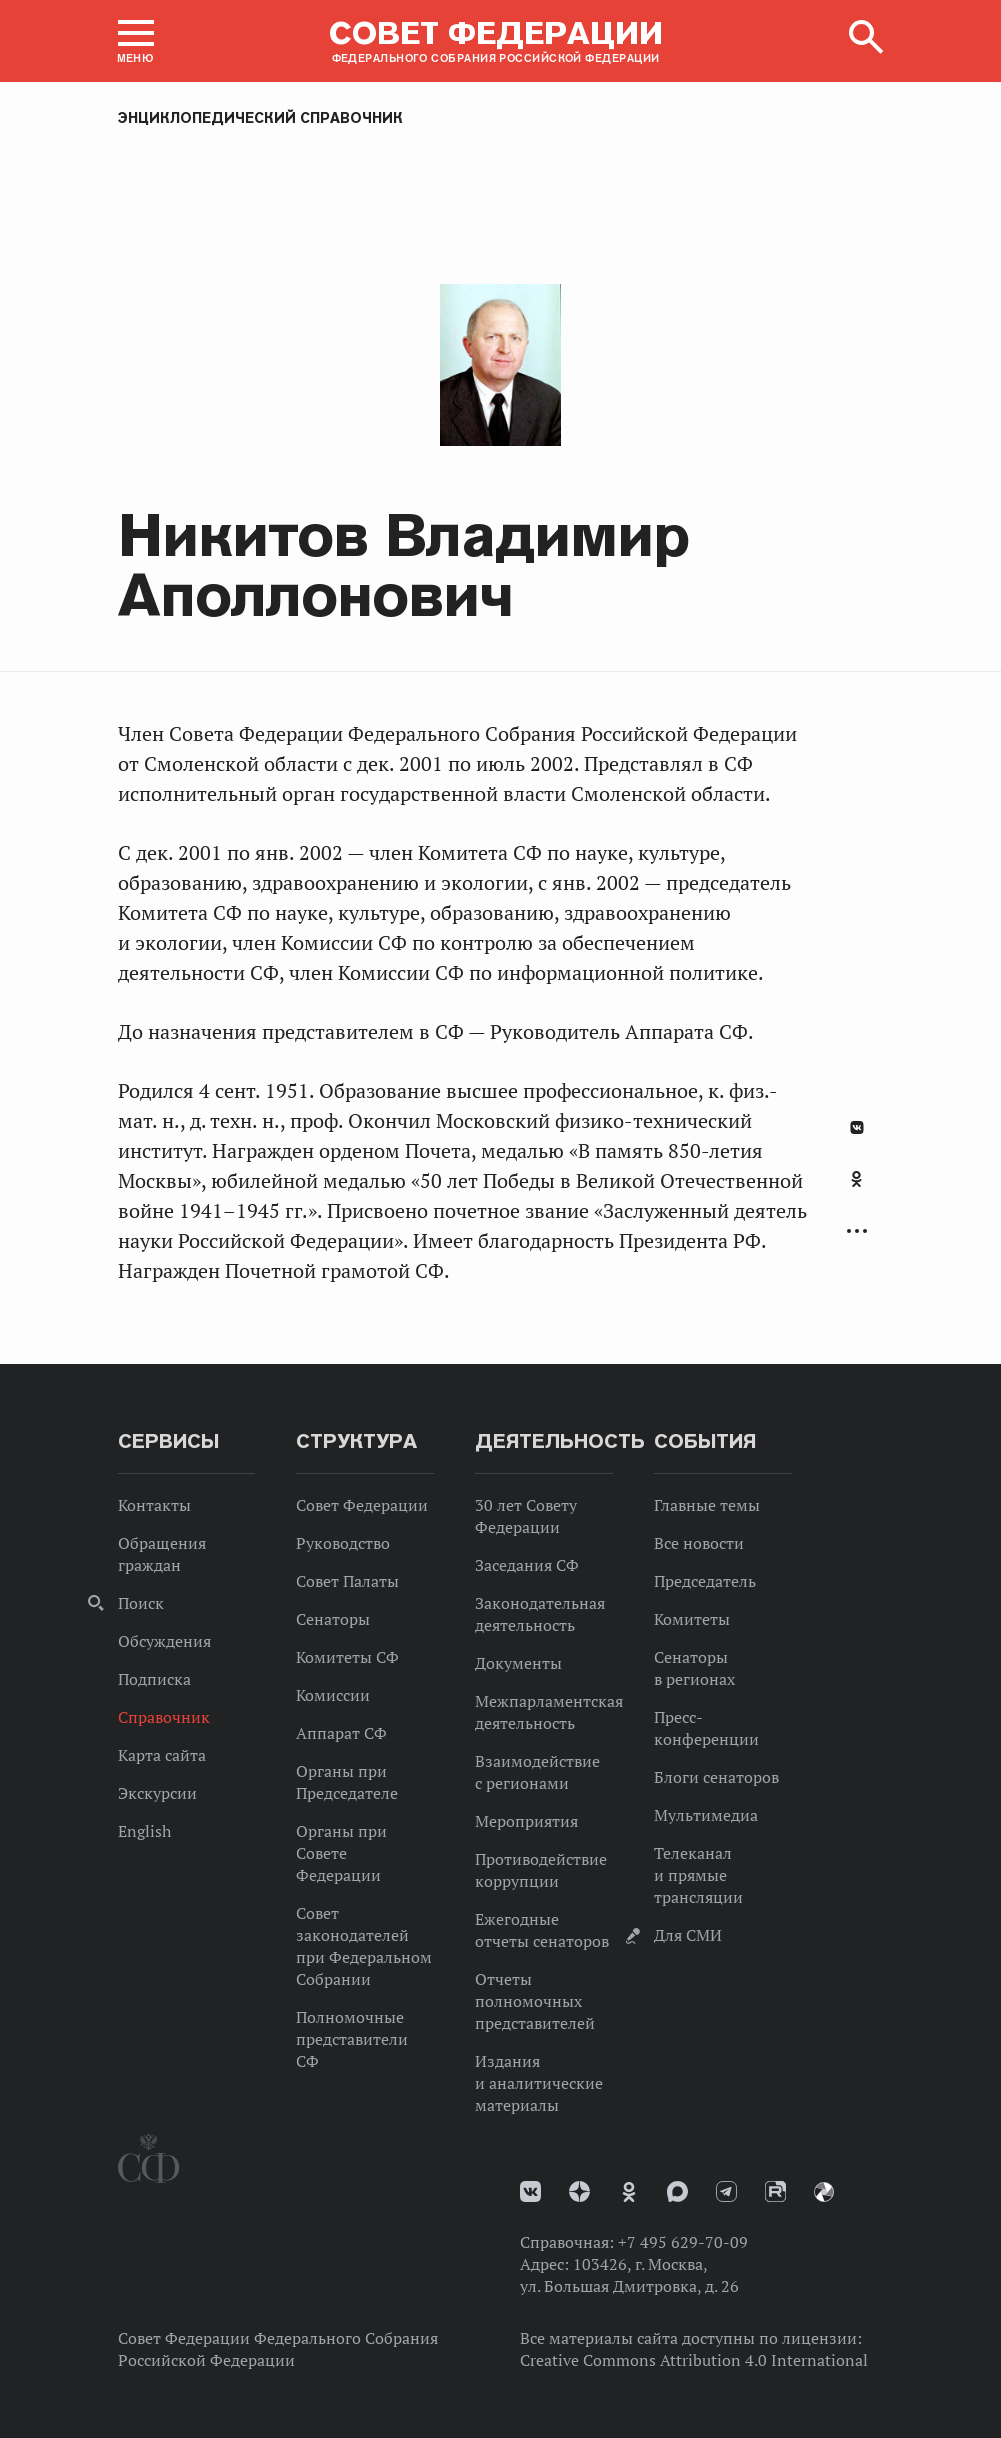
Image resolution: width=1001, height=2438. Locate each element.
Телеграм (726, 2191)
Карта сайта (162, 1755)
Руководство (343, 1543)
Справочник (164, 1717)
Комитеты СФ (347, 1657)
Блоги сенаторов (716, 1777)
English (144, 1831)
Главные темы (707, 1505)
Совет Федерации (362, 1505)
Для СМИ (688, 1935)
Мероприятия (526, 1821)
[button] (136, 41)
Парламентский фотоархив (824, 2192)
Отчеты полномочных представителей (535, 2001)
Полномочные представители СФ (352, 2039)
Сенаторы (333, 1619)
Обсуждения (164, 1641)
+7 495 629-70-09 (683, 2242)
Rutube (775, 2191)
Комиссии (333, 1695)
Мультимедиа (706, 1815)
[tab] (857, 1190)
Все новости (699, 1543)
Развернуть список (857, 1231)
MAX (677, 2191)
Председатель (705, 1581)
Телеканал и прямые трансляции (698, 1875)
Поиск (141, 1603)
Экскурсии (157, 1793)
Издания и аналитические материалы (539, 2083)
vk (530, 2191)
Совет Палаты (347, 1581)
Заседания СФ (527, 1565)
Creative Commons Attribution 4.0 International (694, 2360)
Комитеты (692, 1619)
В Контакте (857, 1127)
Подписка (154, 1679)
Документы (518, 1663)
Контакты (154, 1505)
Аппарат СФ (341, 1733)
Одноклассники (856, 1179)
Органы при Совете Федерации (341, 1853)
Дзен (579, 2191)
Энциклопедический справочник (260, 118)
